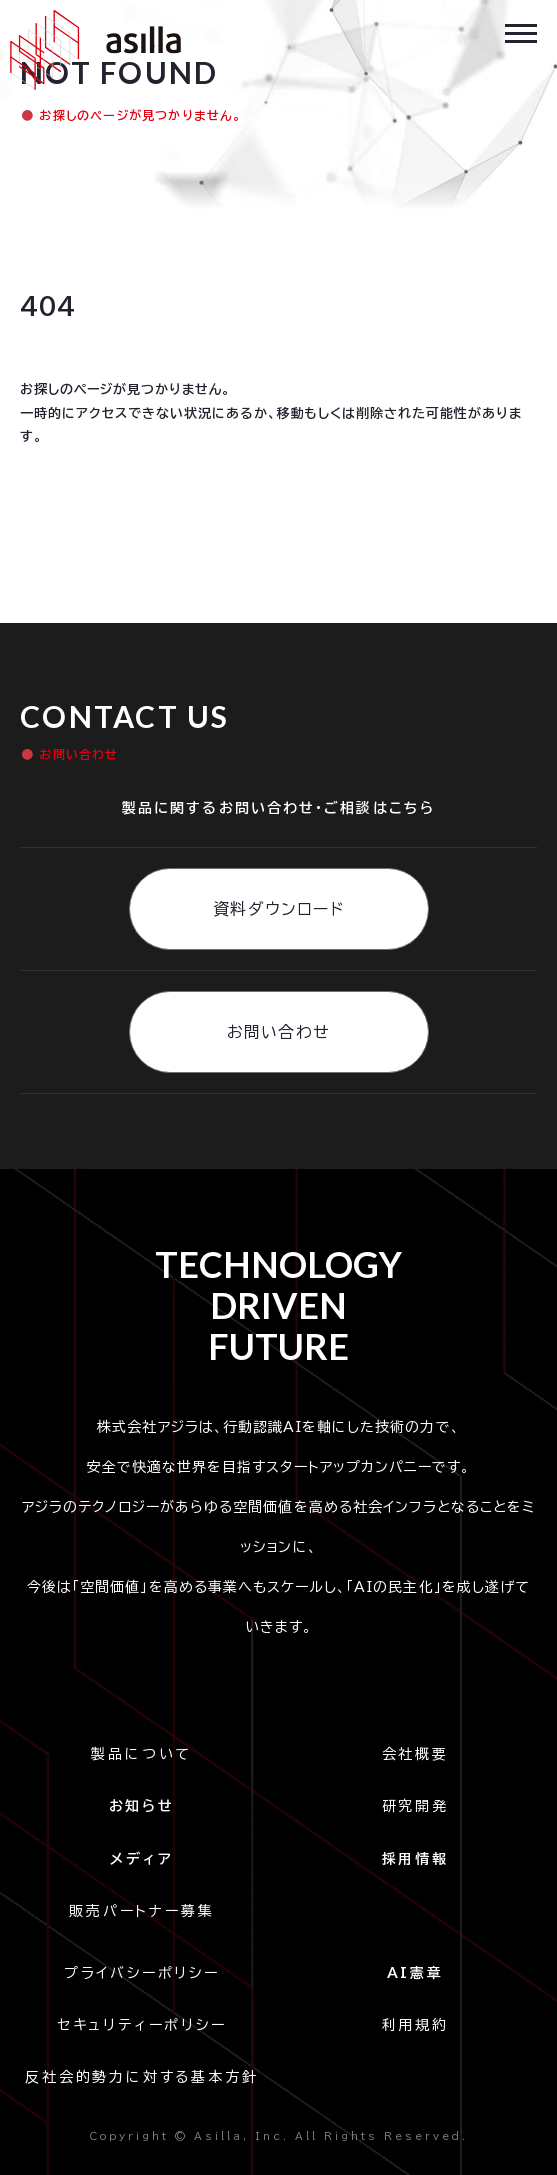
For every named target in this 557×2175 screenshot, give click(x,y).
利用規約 (415, 2025)
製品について (141, 1754)
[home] (90, 50)
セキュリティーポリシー (142, 2025)
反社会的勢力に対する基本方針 (141, 2077)
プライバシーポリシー (148, 1973)
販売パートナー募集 (141, 1911)
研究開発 (415, 1806)
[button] (521, 31)
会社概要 (415, 1754)
